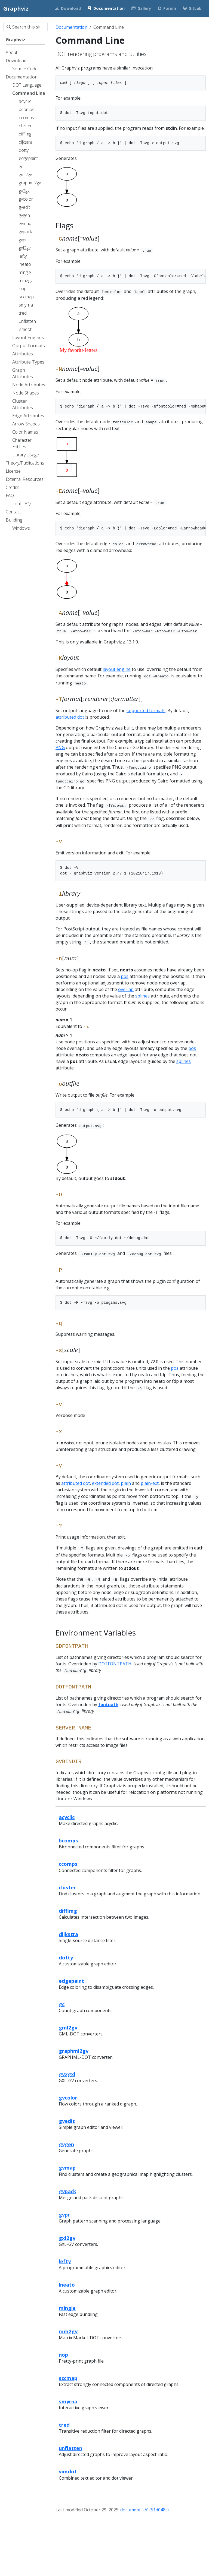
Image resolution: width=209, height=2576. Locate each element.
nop (63, 2354)
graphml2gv (73, 2050)
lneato (67, 2284)
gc (61, 2004)
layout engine (117, 669)
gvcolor (68, 2097)
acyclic (67, 1817)
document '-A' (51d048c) (144, 2510)
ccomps (68, 1863)
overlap (126, 989)
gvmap (67, 2167)
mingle (67, 2307)
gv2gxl (67, 2074)
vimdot (68, 2471)
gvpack (67, 2191)
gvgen (66, 2144)
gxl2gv (67, 2237)
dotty (66, 1957)
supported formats (146, 711)
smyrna (68, 2401)
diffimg (68, 1910)
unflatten (70, 2448)
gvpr (64, 2214)
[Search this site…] (25, 27)
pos (124, 976)
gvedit (67, 2120)
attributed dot (70, 717)
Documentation (71, 27)
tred (64, 2424)
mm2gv (68, 2331)
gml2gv (68, 2027)
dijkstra (68, 1934)
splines (142, 996)
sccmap (68, 2378)
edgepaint (71, 1980)
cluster (67, 1887)
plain (126, 1483)
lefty (65, 2261)
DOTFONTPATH (114, 1664)
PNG (60, 747)
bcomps (68, 1840)
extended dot (105, 1483)
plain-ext (150, 1483)
